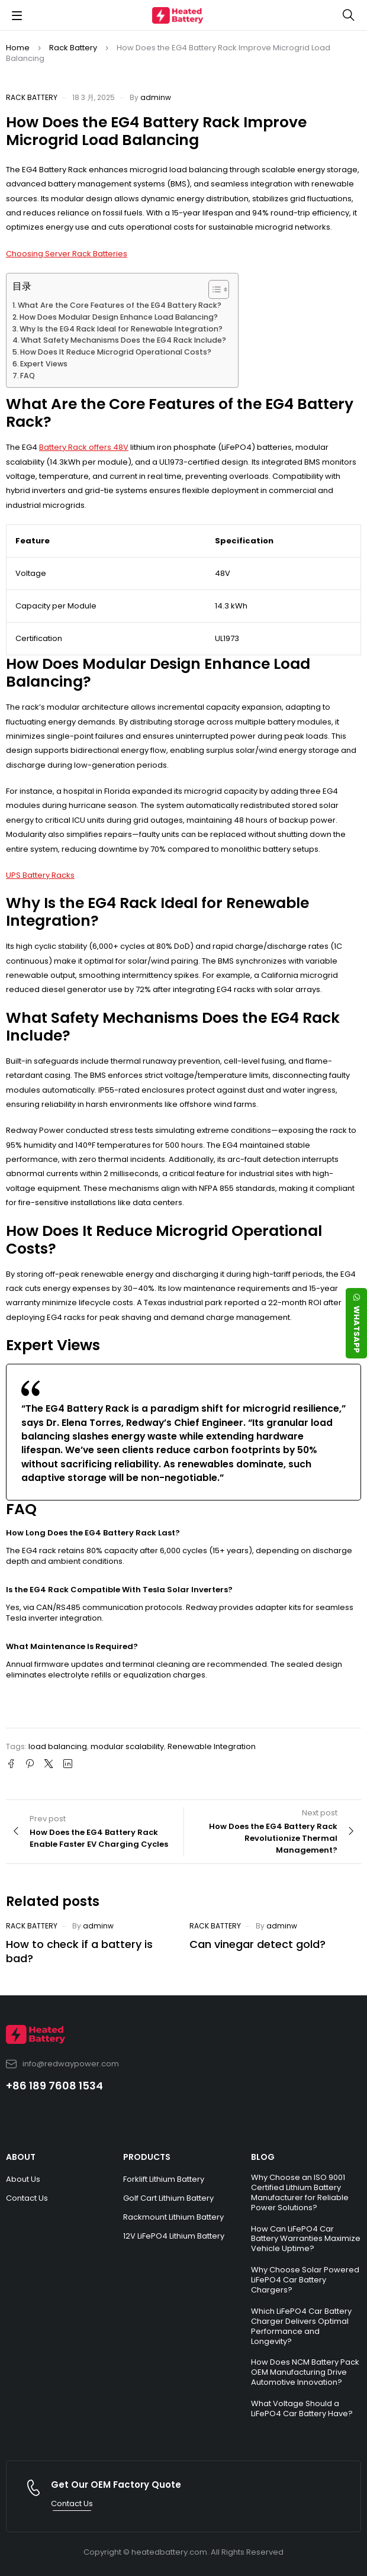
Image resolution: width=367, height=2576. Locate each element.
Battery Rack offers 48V (83, 447)
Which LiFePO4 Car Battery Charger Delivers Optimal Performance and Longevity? (301, 2326)
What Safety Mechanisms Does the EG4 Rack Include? (123, 340)
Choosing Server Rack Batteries (66, 253)
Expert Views (43, 364)
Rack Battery (73, 47)
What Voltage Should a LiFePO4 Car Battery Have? (302, 2408)
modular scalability (127, 1746)
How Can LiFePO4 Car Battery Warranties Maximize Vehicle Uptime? (305, 2239)
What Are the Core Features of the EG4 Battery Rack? (119, 305)
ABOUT (21, 2157)
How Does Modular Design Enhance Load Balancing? (119, 317)
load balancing (57, 1746)
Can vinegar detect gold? (257, 1944)
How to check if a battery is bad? (79, 1951)
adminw (155, 97)
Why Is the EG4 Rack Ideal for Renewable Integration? (121, 329)
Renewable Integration (212, 1746)
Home (18, 47)
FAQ (27, 376)
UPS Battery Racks (40, 875)
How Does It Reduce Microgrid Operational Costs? (115, 352)
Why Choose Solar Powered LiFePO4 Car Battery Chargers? (305, 2279)
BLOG (263, 2157)
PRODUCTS (146, 2157)
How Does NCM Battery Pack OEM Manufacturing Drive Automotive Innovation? (305, 2372)
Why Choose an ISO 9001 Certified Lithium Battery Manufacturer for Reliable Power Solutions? (300, 2192)
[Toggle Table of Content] (212, 289)
